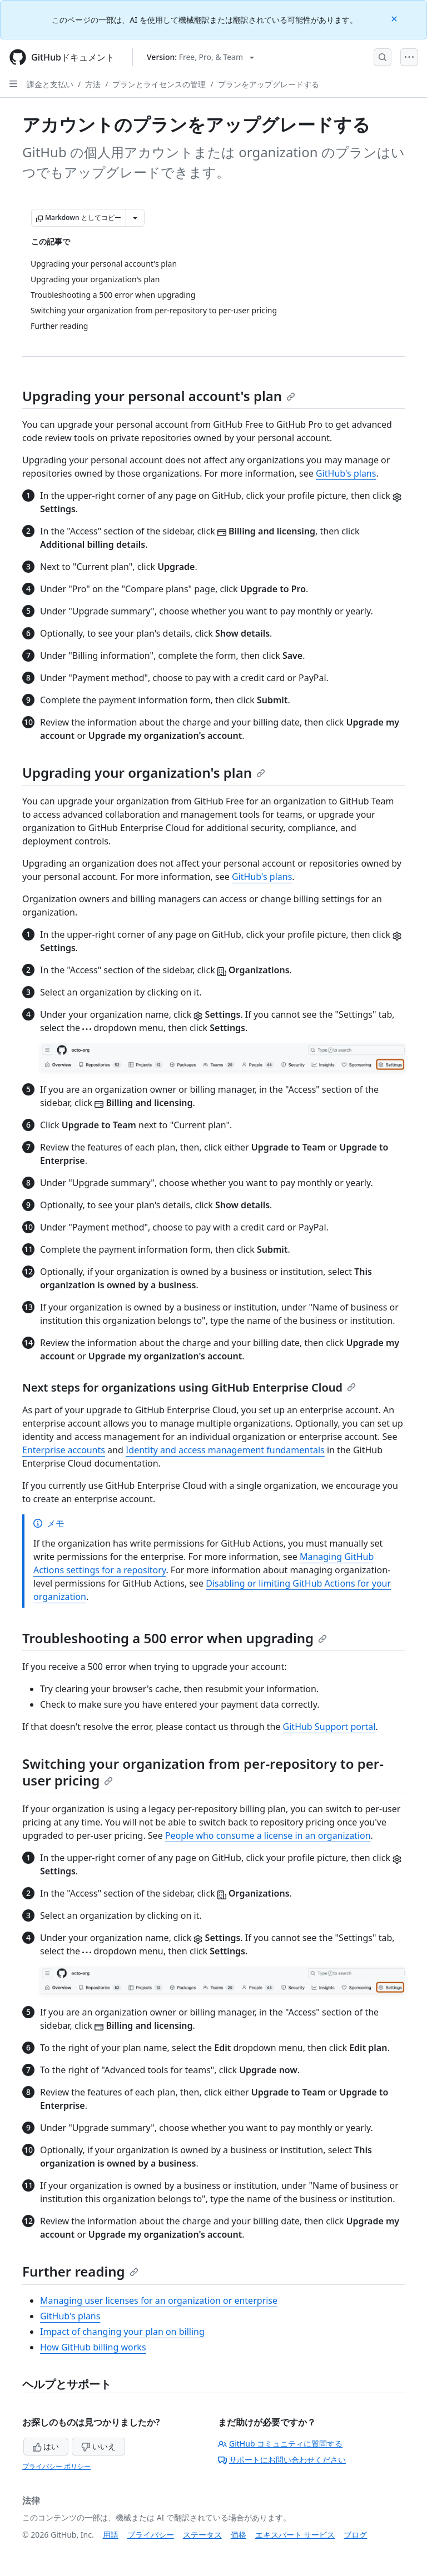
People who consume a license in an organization (268, 1835)
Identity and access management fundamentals (225, 1450)
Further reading (80, 2271)
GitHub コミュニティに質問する (280, 2443)
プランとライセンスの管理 (159, 84)
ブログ (355, 2534)
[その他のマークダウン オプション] (135, 218)
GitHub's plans (346, 473)
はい (46, 2446)
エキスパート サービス (295, 2534)
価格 (238, 2534)
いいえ (98, 2446)
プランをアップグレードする (268, 84)
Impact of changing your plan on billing (122, 2331)
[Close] (395, 18)
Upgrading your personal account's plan (158, 396)
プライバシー (150, 2534)
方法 (93, 84)
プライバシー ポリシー (56, 2466)
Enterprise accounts (63, 1450)
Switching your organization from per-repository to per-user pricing (203, 1771)
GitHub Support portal (329, 1726)
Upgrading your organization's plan (143, 772)
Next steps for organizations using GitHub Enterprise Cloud (189, 1387)
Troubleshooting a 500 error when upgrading (174, 1638)
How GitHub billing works (93, 2347)
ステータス (202, 2534)
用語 (110, 2534)
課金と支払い (50, 84)
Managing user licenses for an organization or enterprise (158, 2300)
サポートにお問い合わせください (282, 2459)
